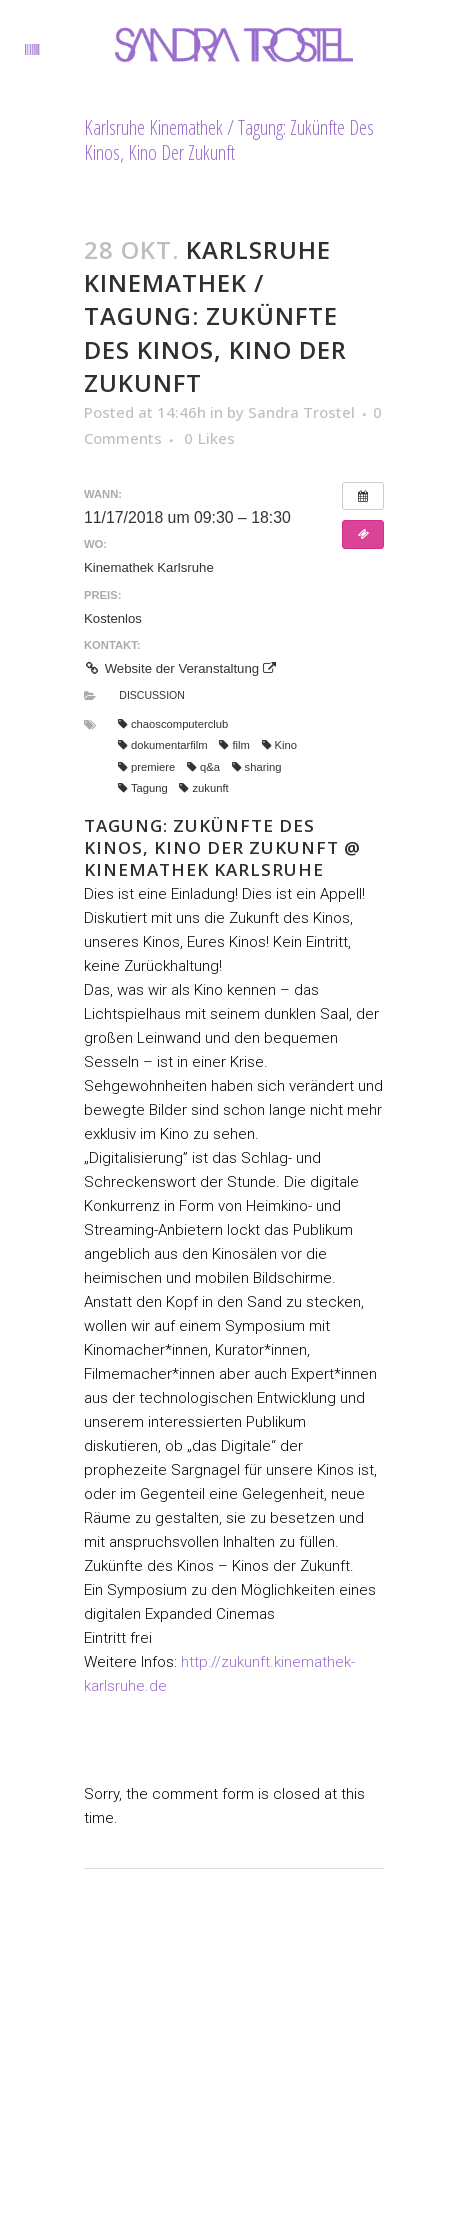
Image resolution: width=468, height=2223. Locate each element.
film (234, 745)
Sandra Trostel (301, 412)
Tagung (143, 788)
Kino (279, 745)
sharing (257, 767)
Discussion (152, 695)
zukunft (203, 788)
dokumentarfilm (163, 745)
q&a (203, 767)
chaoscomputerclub (173, 724)
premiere (146, 767)
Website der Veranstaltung (180, 668)
